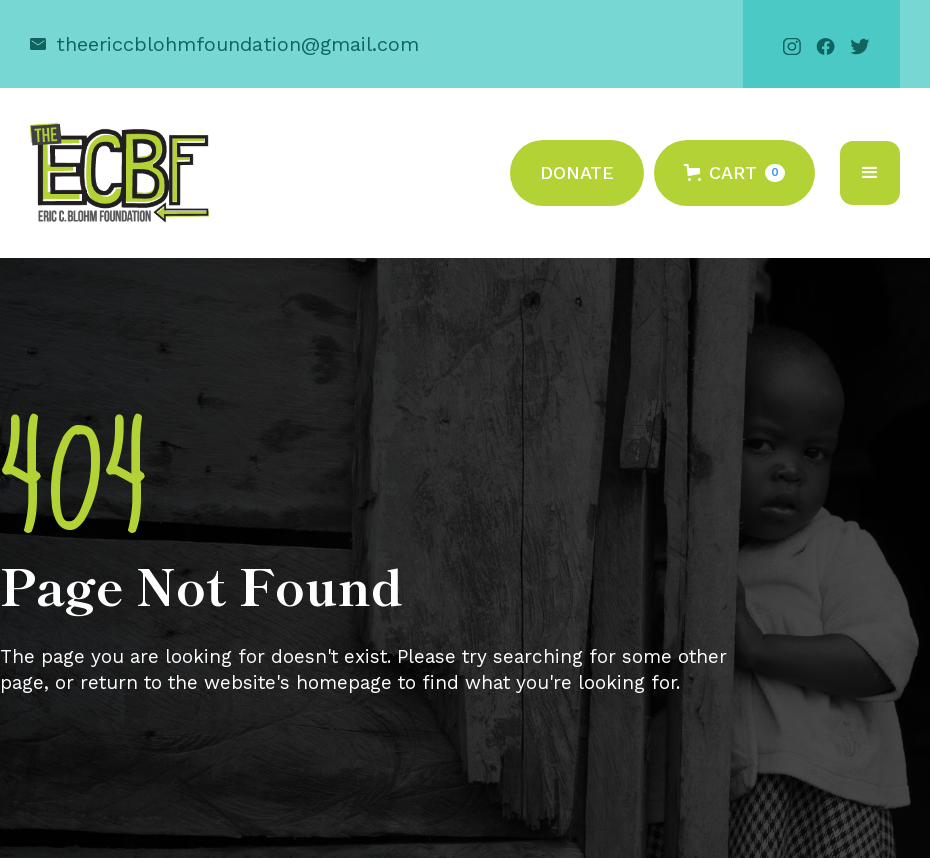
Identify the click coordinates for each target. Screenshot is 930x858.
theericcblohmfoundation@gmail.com (237, 44)
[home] (119, 173)
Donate (577, 172)
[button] (734, 172)
